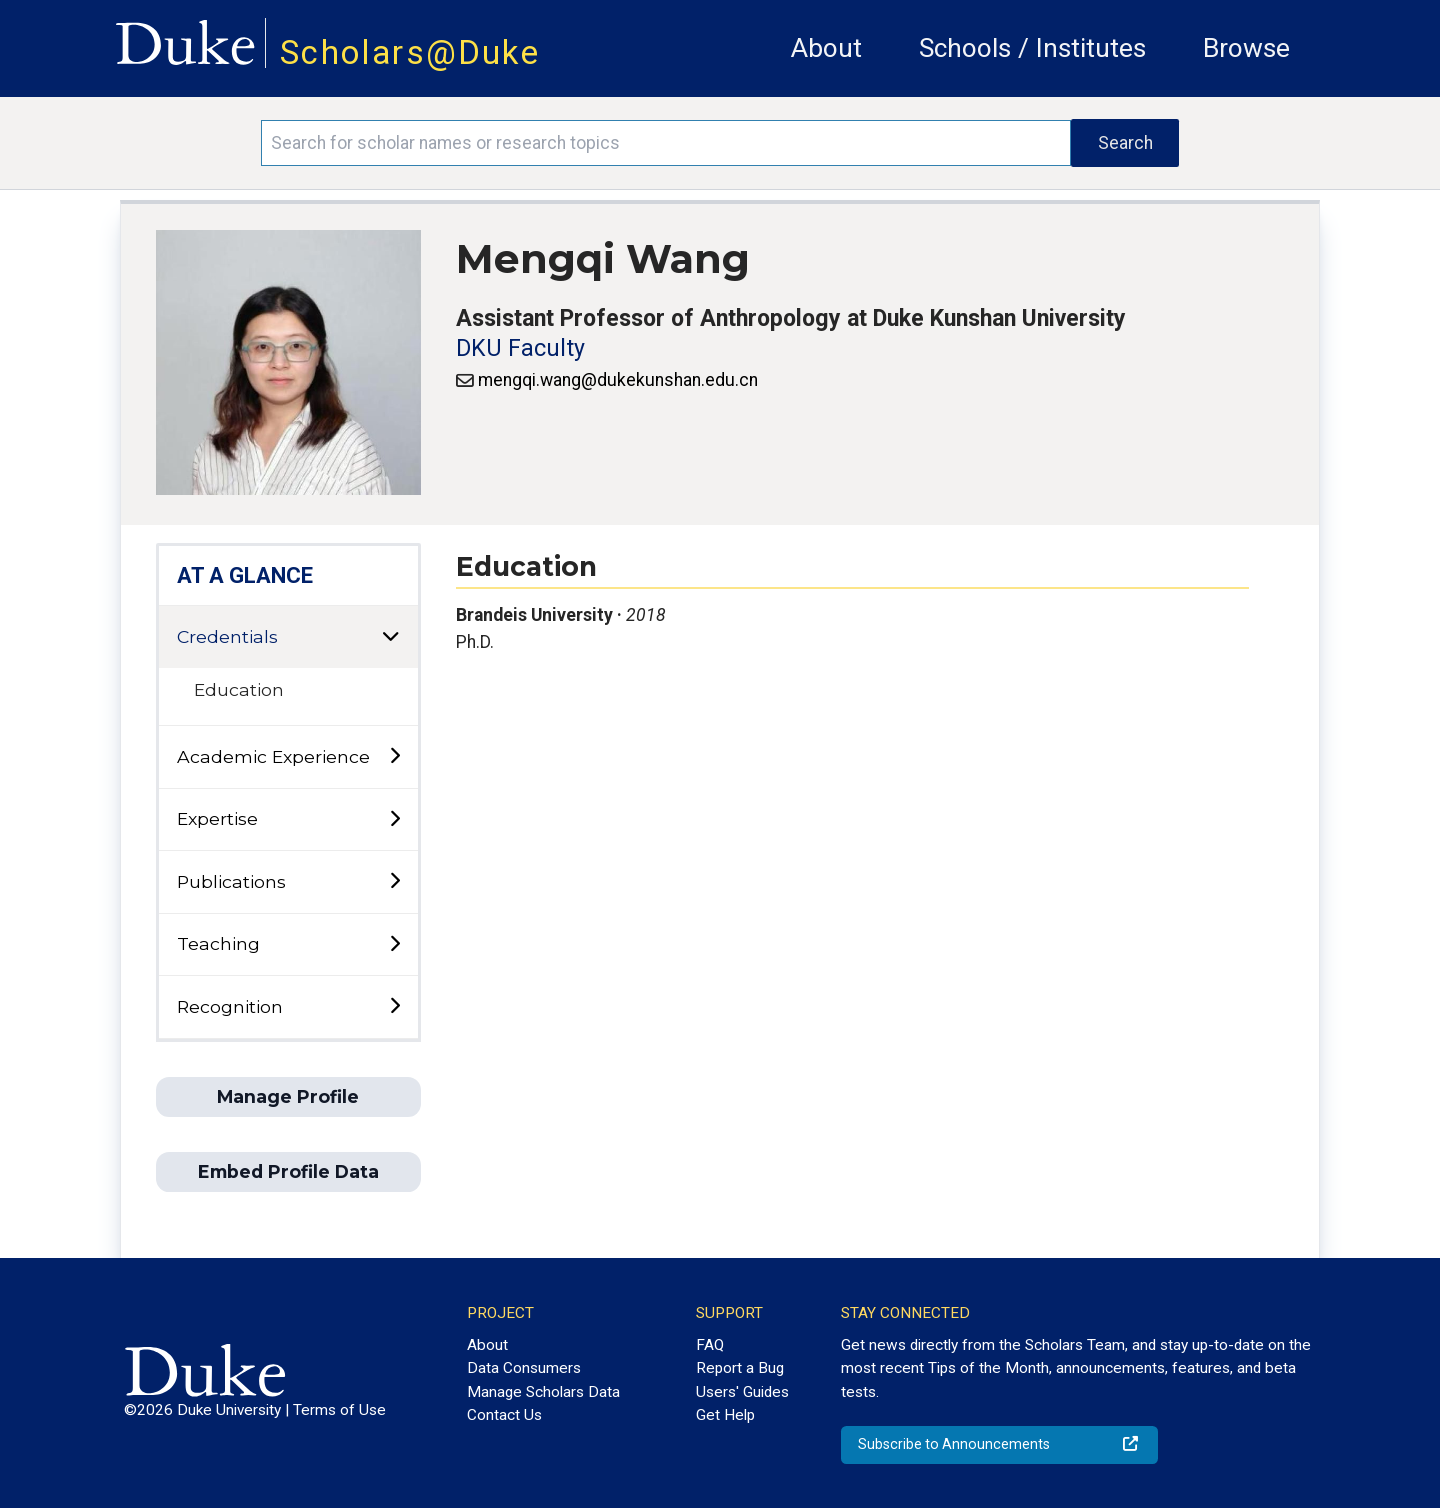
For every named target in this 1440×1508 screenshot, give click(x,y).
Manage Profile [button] (288, 1096)
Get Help (725, 1415)
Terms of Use (339, 1410)
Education (239, 689)
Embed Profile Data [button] (288, 1171)
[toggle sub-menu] (394, 756)
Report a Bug (740, 1368)
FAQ (710, 1345)
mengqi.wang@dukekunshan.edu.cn (618, 380)
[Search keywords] (666, 143)
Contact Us (504, 1415)
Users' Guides (742, 1392)
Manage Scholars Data (543, 1392)
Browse (1246, 48)
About (826, 48)
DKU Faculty (520, 348)
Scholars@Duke (410, 52)
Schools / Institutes (1032, 48)
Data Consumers (524, 1368)
